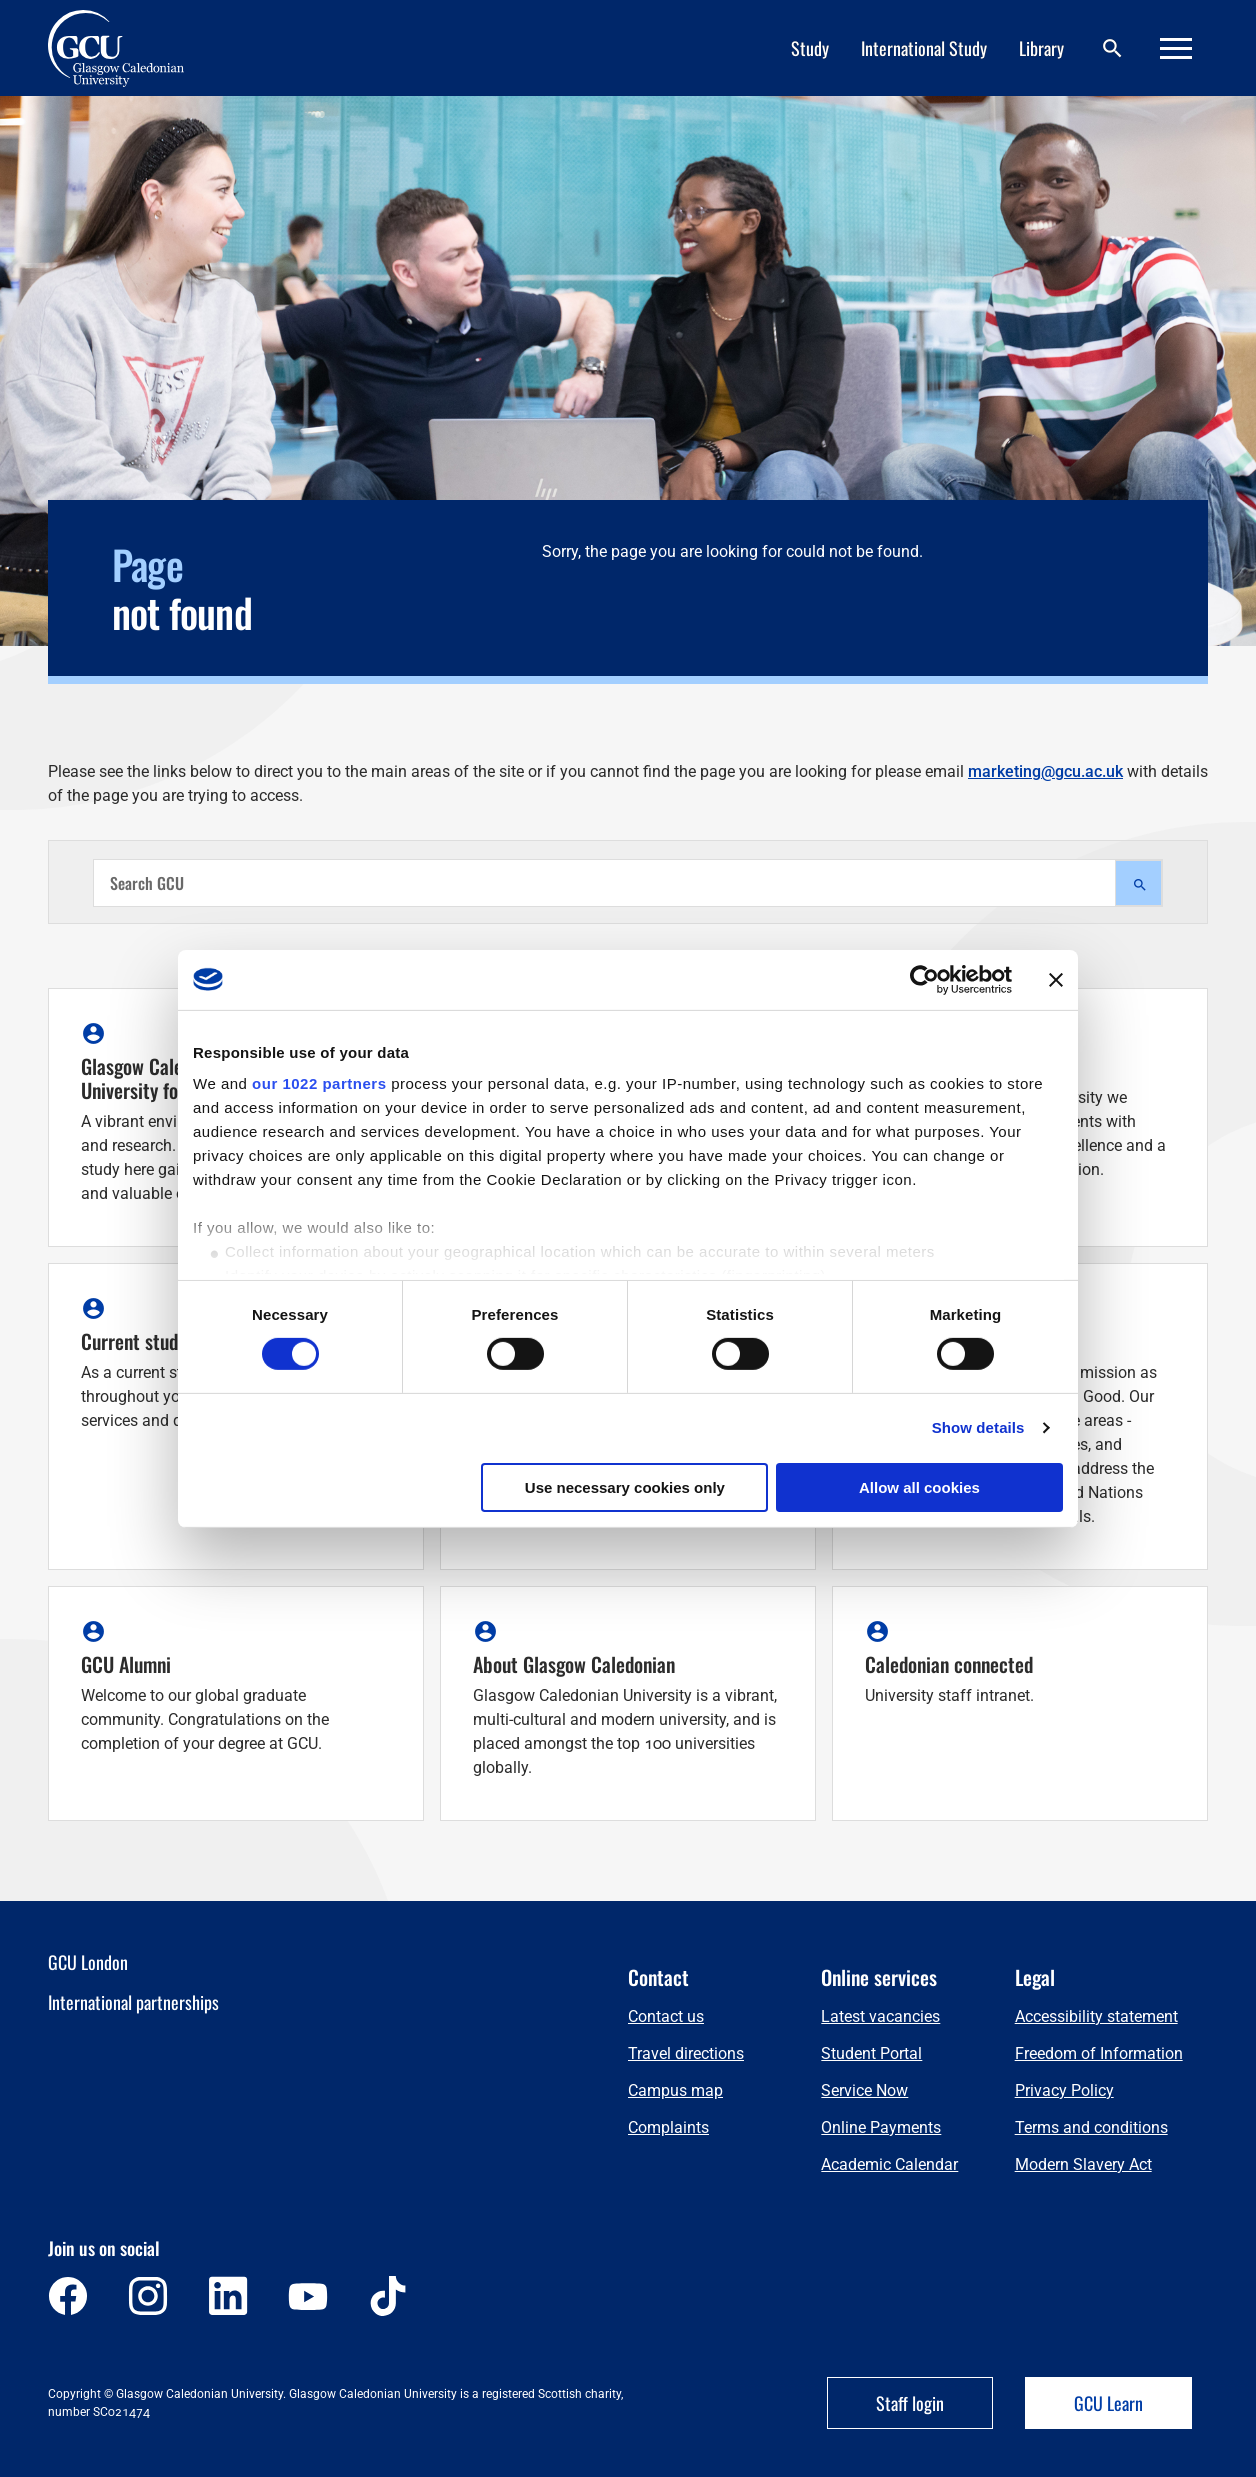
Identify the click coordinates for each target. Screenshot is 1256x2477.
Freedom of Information (1099, 2053)
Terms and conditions (1091, 2127)
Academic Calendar (889, 2164)
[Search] (1112, 48)
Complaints (668, 2127)
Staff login (910, 2403)
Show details (978, 1427)
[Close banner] (1056, 979)
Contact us (666, 2016)
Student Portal (871, 2053)
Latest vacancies (880, 2016)
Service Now (864, 2090)
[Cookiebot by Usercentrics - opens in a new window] (924, 979)
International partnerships (133, 2002)
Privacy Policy (1064, 2090)
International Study (924, 48)
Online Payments (881, 2127)
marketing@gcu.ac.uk (1045, 771)
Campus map (675, 2090)
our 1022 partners (319, 1083)
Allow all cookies (919, 1487)
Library (1041, 48)
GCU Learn (1108, 2403)
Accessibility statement (1096, 2016)
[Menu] (1176, 48)
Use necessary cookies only (625, 1487)
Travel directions (686, 2053)
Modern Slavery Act (1083, 2164)
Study (810, 48)
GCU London (88, 1962)
